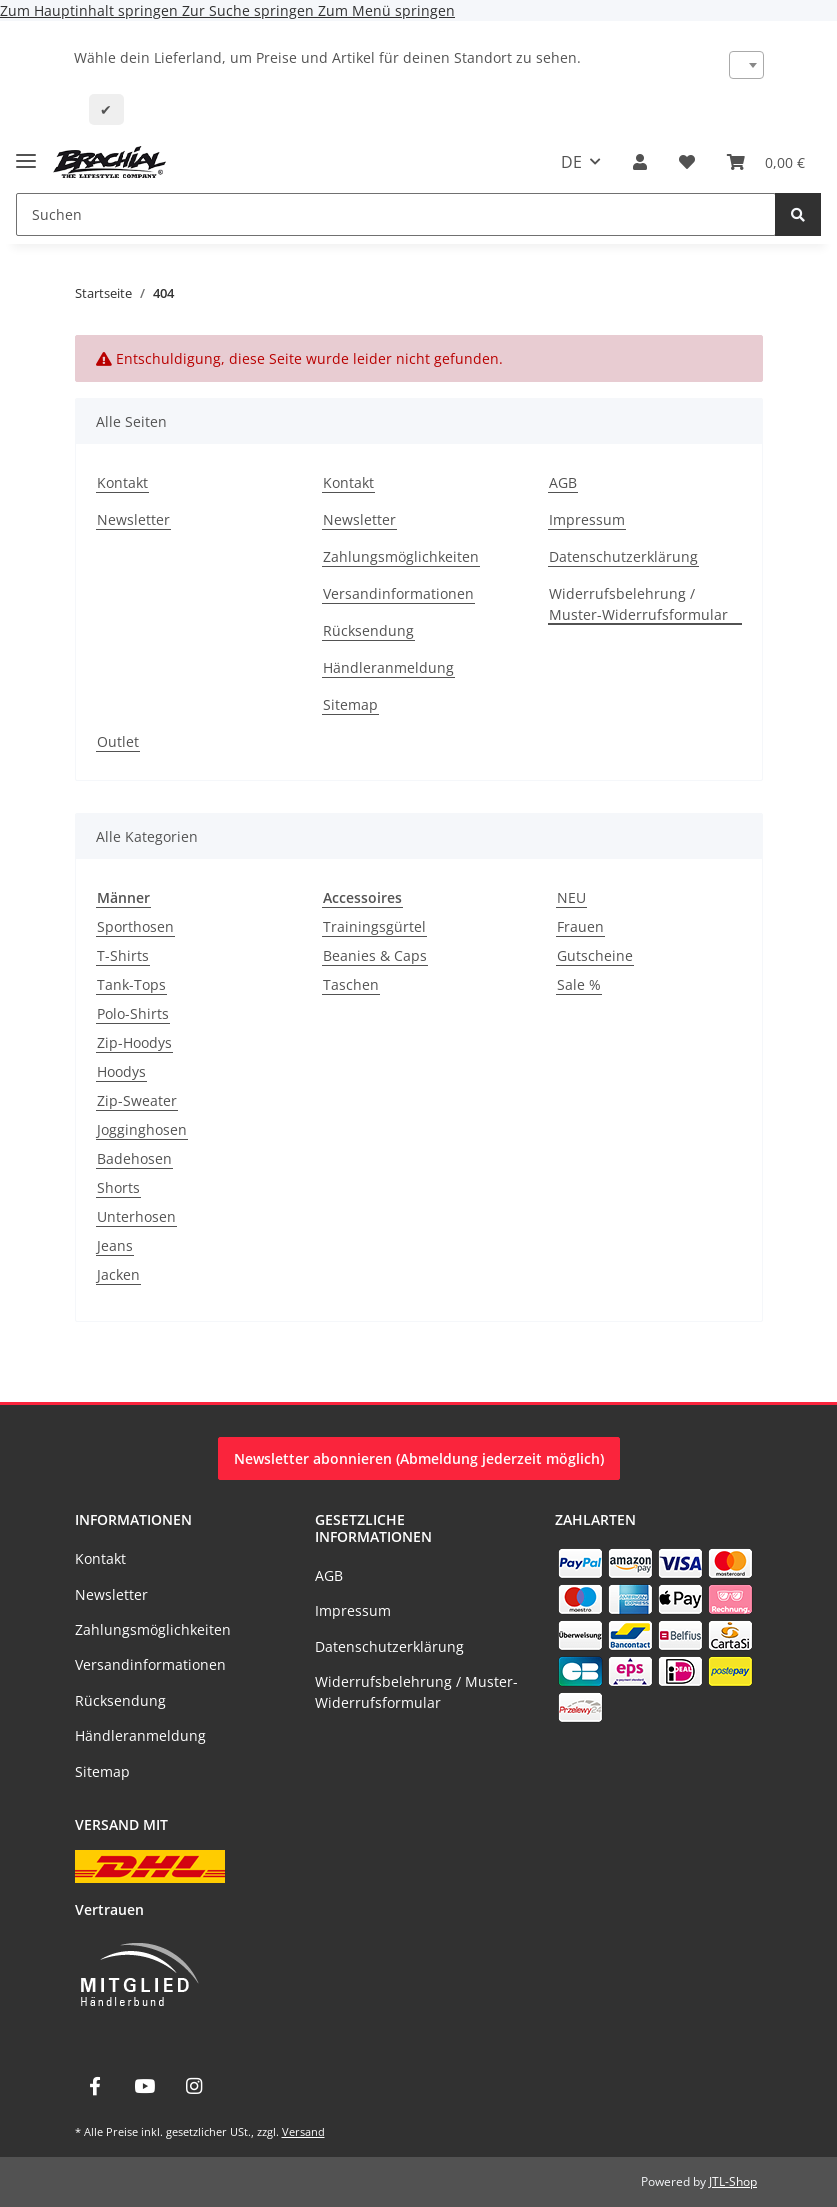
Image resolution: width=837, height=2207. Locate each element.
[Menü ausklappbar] (26, 152)
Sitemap (350, 704)
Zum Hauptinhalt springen (91, 10)
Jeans (115, 1245)
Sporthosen (135, 926)
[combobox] (746, 65)
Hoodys (121, 1071)
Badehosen (134, 1158)
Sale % (579, 984)
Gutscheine (595, 955)
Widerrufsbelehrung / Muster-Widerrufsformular (638, 604)
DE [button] (571, 162)
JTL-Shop (733, 2181)
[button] (640, 162)
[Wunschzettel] (687, 162)
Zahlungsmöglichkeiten (401, 556)
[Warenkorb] (766, 162)
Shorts (118, 1187)
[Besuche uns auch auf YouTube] (144, 2086)
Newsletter (133, 519)
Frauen (580, 926)
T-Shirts (123, 955)
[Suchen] (396, 214)
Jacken (118, 1274)
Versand (303, 2131)
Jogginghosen (142, 1129)
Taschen (351, 984)
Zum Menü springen (386, 10)
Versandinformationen (398, 593)
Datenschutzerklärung (623, 556)
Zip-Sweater (137, 1100)
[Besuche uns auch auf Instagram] (193, 2086)
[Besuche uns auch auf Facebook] (95, 2086)
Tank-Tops (131, 984)
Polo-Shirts (133, 1013)
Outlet (118, 741)
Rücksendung (368, 630)
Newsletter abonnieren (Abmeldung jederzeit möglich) (419, 1458)
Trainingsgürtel (374, 926)
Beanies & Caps (375, 955)
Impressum (587, 519)
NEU (571, 897)
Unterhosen (136, 1216)
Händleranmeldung (388, 667)
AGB (563, 482)
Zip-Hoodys (134, 1042)
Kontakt (122, 482)
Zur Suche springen (250, 10)
